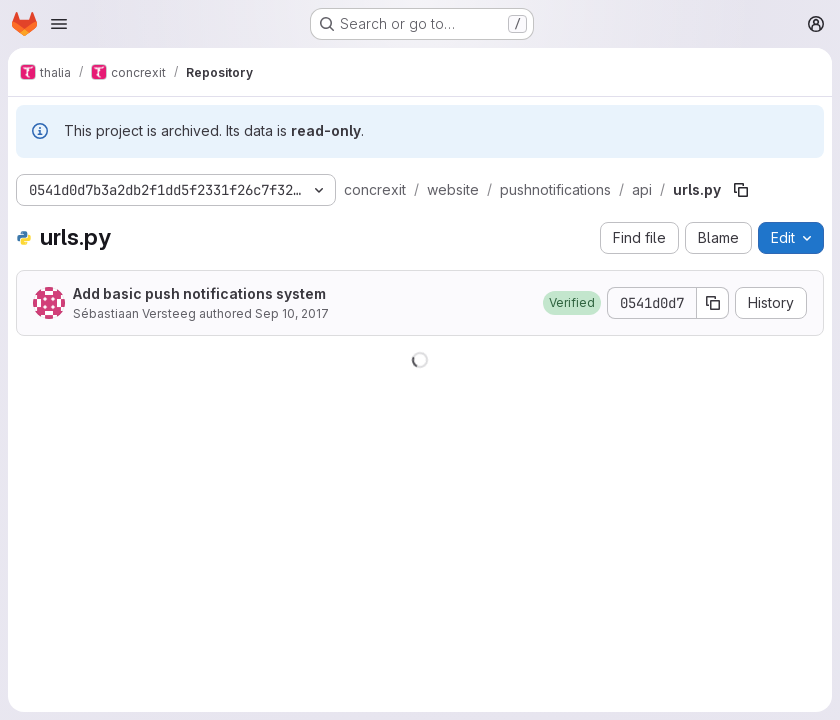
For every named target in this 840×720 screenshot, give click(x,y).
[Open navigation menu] (59, 24)
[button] (572, 303)
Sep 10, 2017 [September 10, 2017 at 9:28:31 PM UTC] (292, 313)
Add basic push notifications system (199, 293)
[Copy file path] (741, 190)
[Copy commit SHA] (713, 303)
